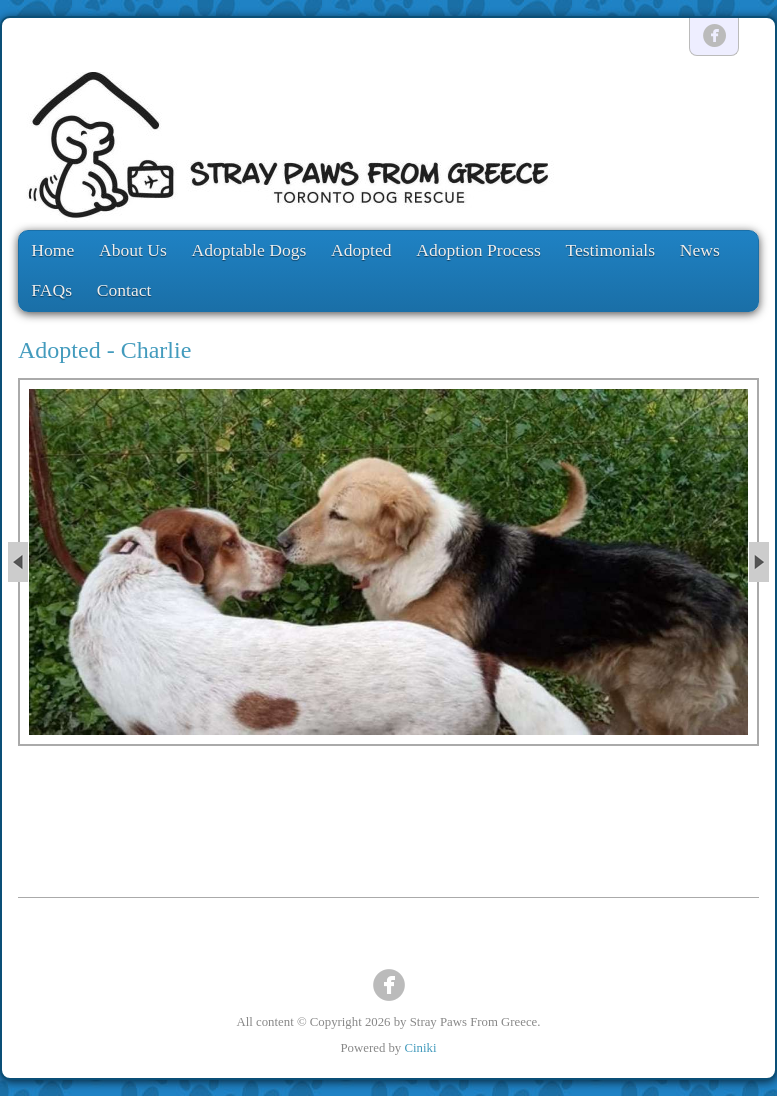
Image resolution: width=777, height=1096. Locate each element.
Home (52, 250)
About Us (133, 250)
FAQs (51, 290)
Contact (124, 290)
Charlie (156, 350)
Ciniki (420, 1048)
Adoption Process (478, 250)
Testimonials (610, 250)
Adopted (361, 250)
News (700, 250)
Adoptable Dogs (249, 250)
